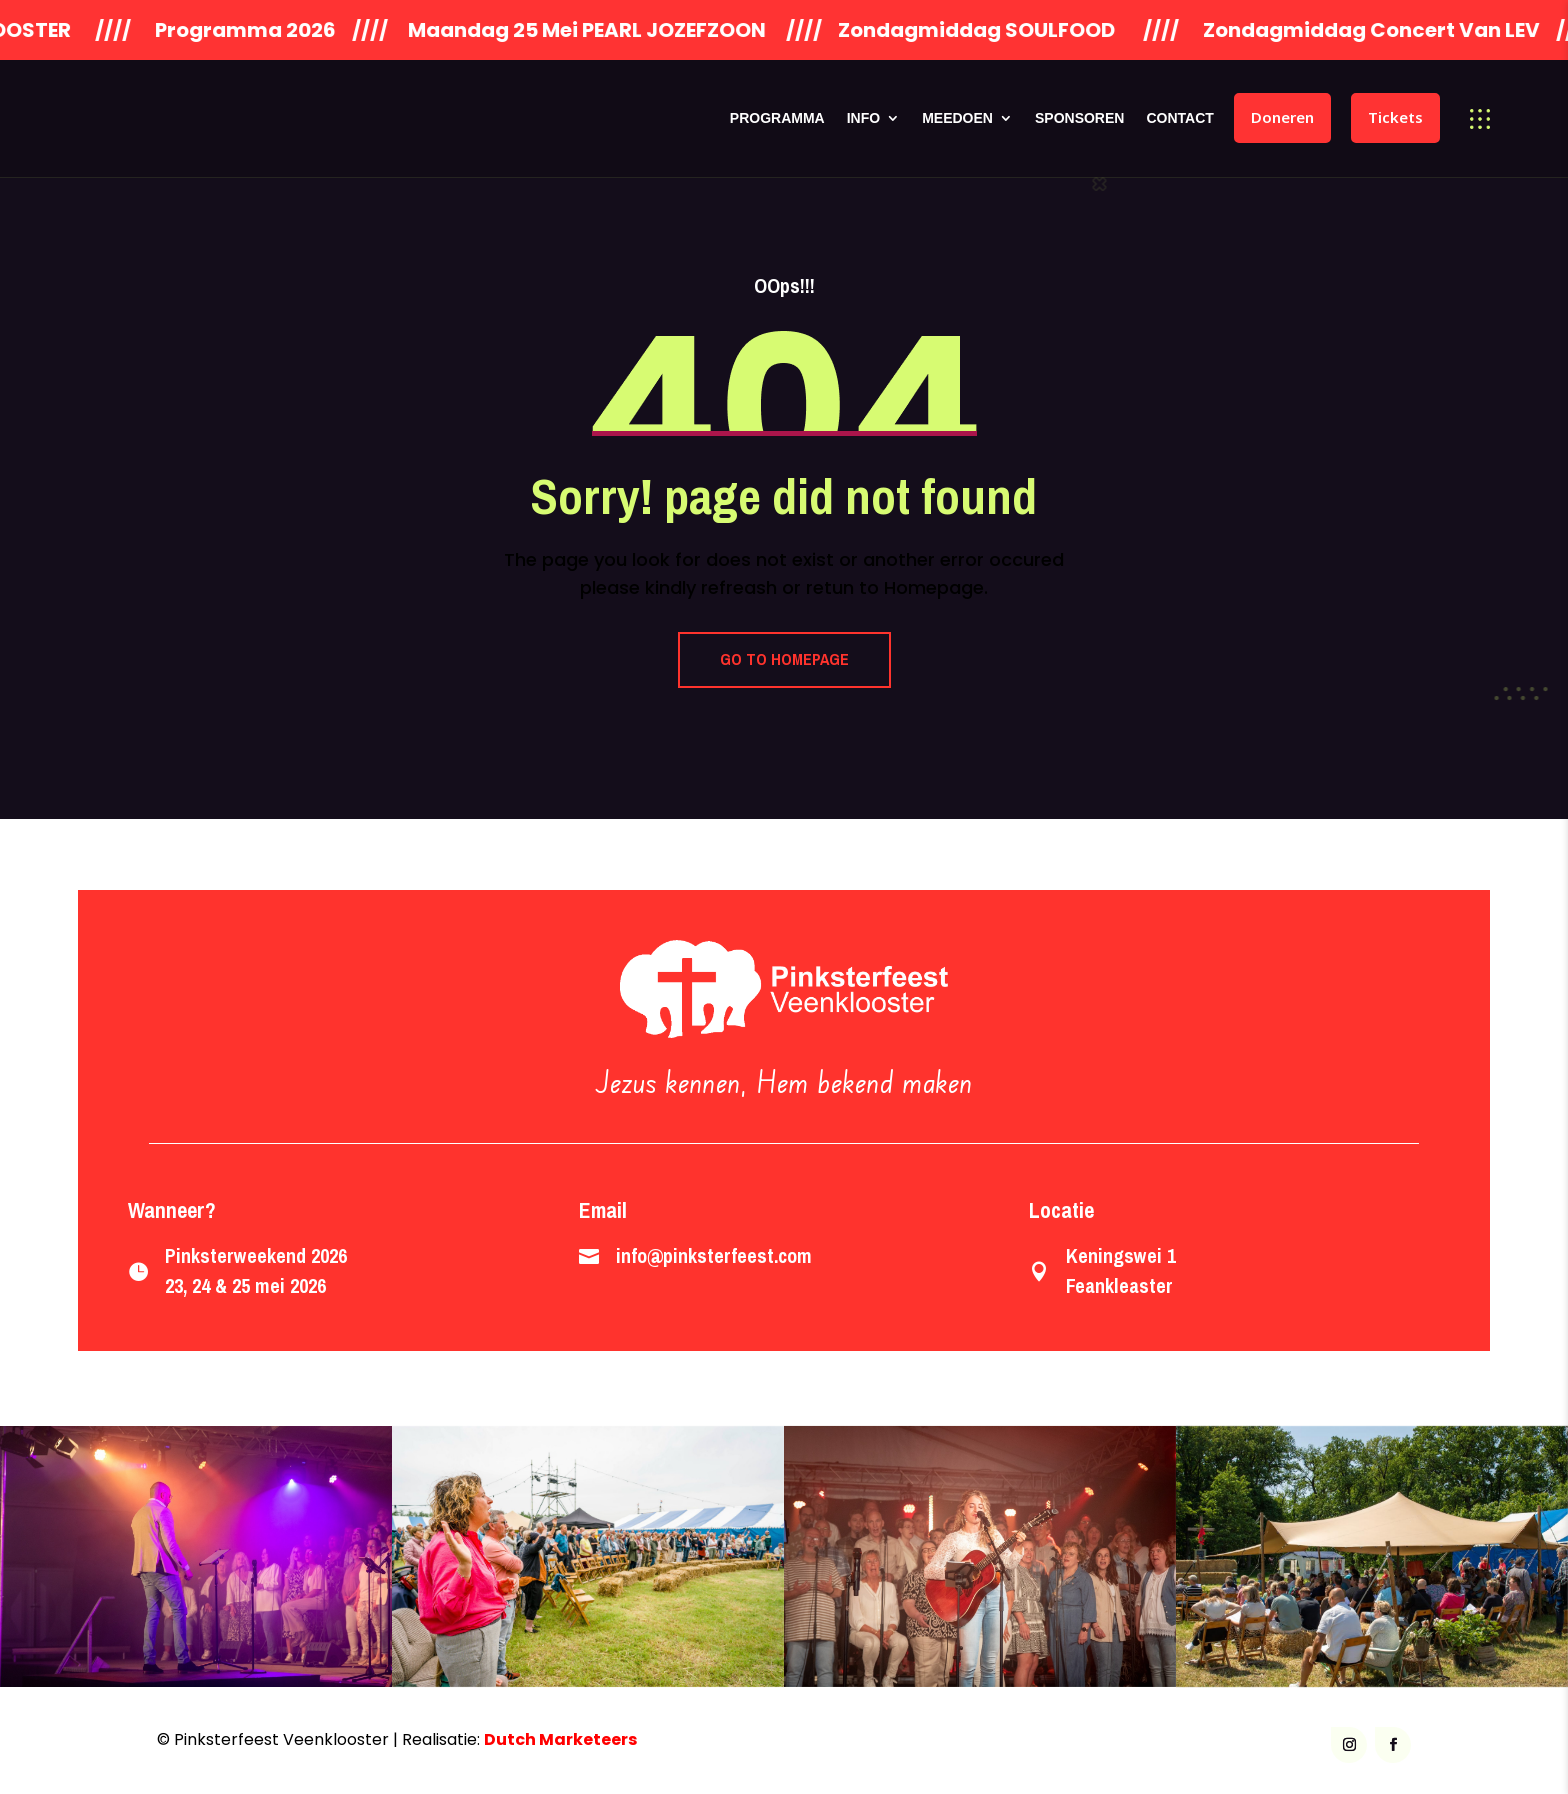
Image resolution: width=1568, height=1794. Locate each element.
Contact (1179, 118)
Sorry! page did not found (784, 496)
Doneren (1282, 117)
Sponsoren (1079, 118)
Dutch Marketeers (560, 1739)
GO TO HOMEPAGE (784, 659)
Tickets (1395, 117)
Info (863, 118)
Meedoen (957, 118)
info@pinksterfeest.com (714, 1255)
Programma (777, 118)
